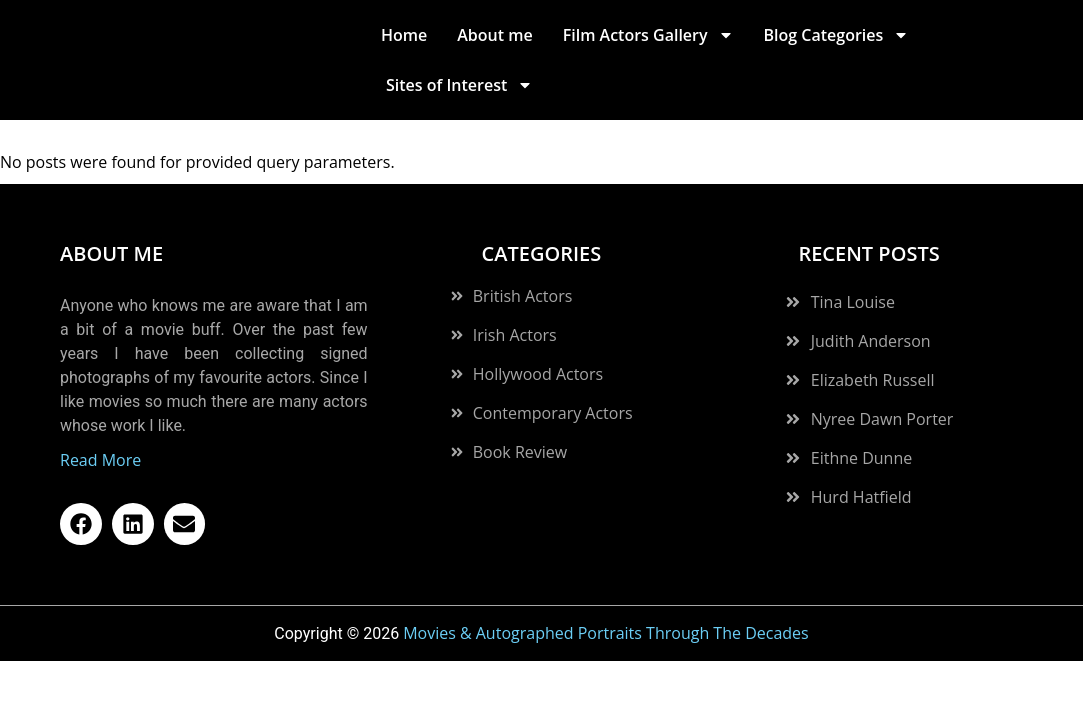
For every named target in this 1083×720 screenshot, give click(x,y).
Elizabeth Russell (873, 347)
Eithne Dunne (861, 425)
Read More (100, 427)
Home (404, 35)
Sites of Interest (459, 85)
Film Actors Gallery (648, 35)
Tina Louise (853, 269)
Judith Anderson (871, 308)
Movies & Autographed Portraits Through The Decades (606, 600)
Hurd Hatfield (861, 464)
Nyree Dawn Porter (882, 386)
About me (494, 35)
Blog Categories (837, 35)
